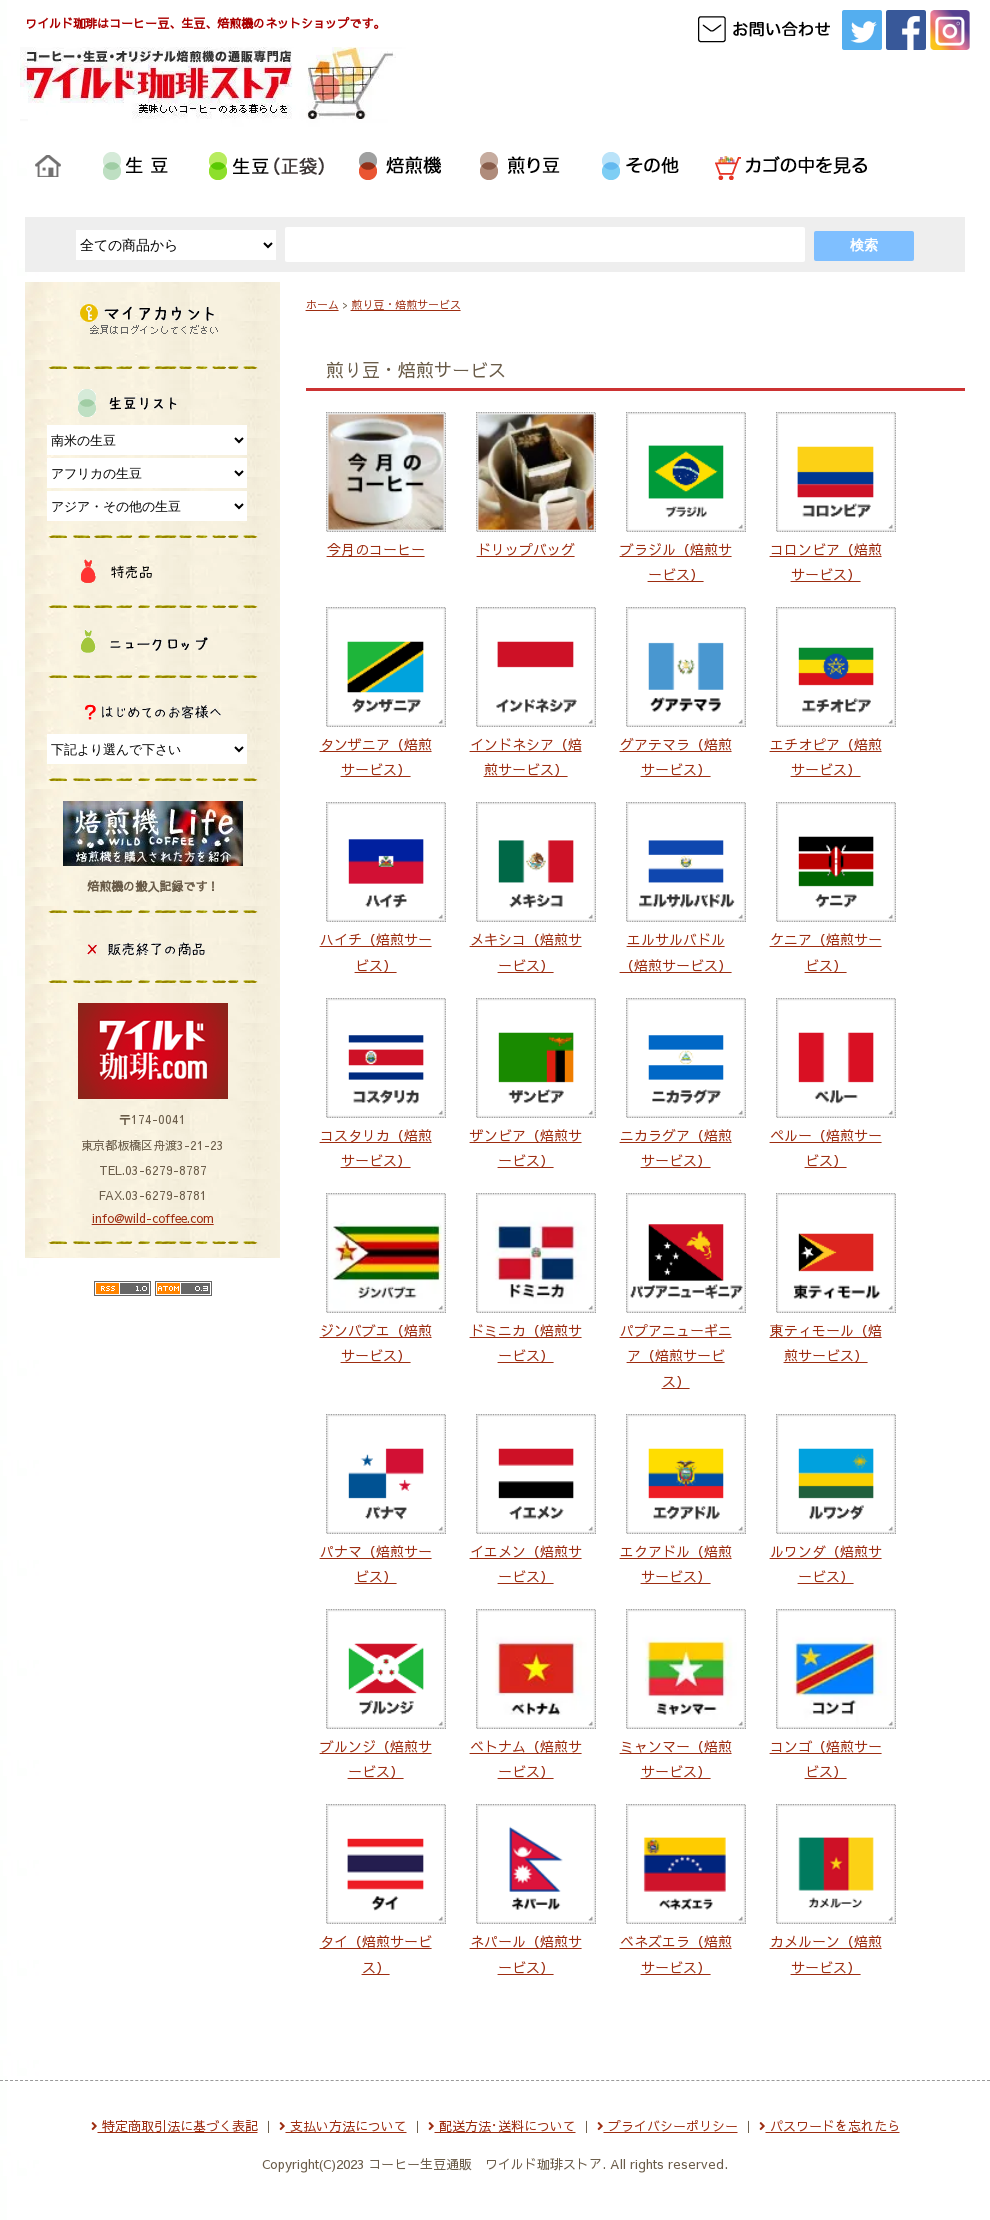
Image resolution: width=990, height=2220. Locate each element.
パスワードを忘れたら (829, 2126)
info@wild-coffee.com (153, 1218)
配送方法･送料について (502, 2126)
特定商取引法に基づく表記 (174, 2126)
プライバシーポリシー (667, 2126)
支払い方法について (343, 2126)
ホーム (322, 304)
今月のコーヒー (376, 549)
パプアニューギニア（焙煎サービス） (676, 1355)
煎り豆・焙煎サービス (406, 304)
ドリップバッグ (526, 549)
